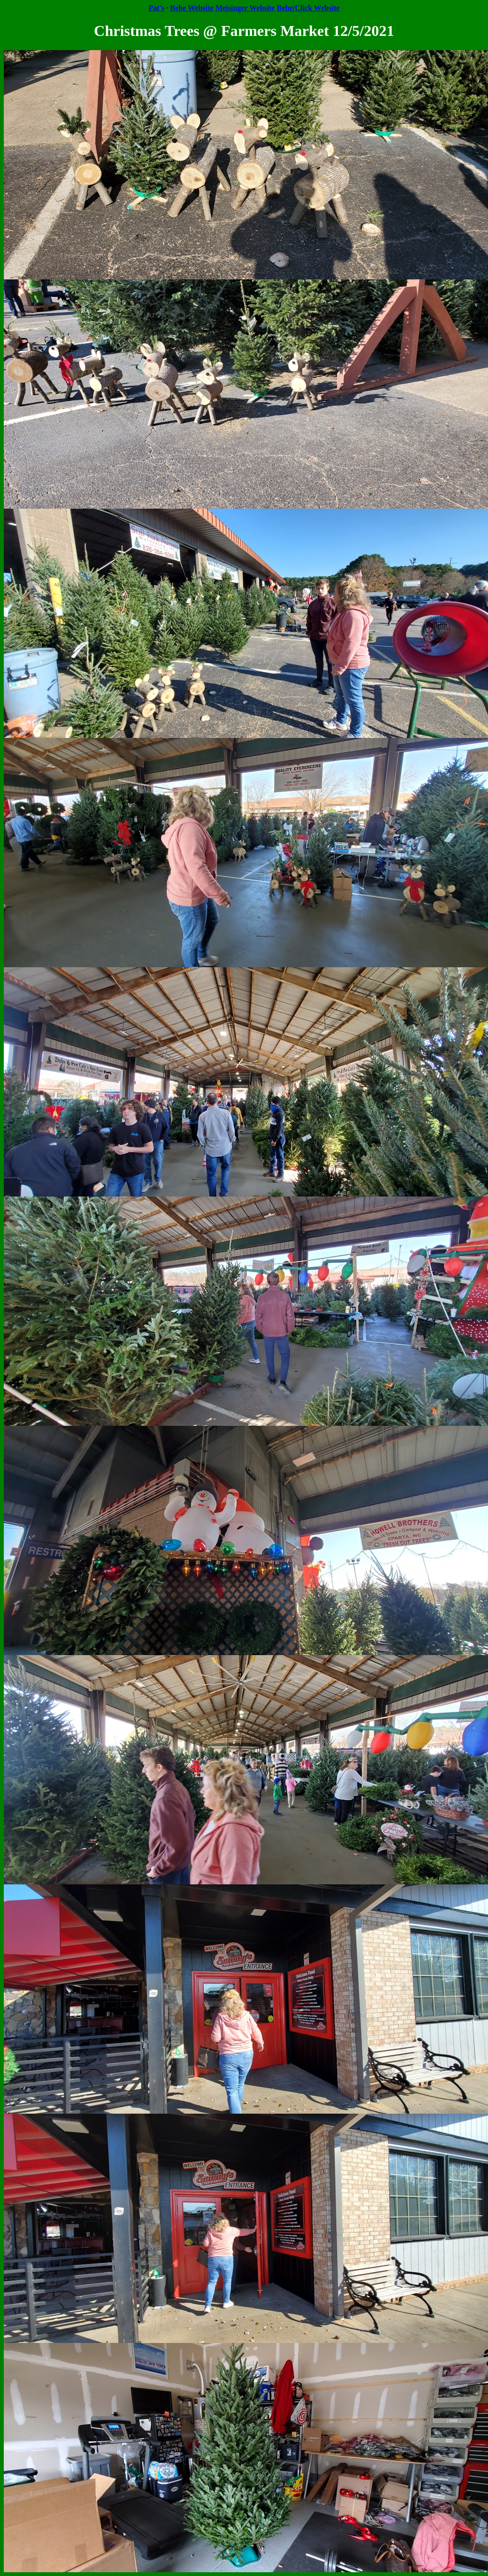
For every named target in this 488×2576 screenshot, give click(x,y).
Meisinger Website (245, 8)
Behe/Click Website (308, 8)
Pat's (156, 8)
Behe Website (192, 8)
